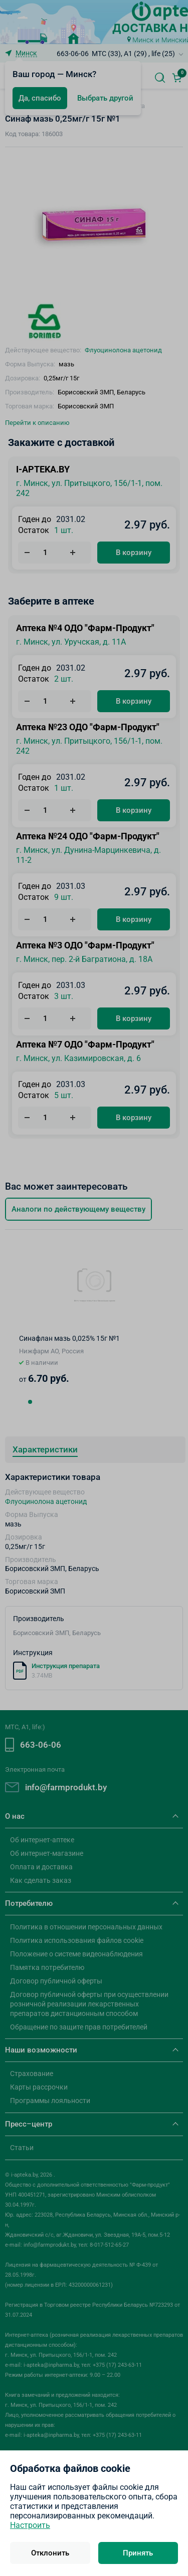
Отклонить (50, 2552)
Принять (138, 2552)
